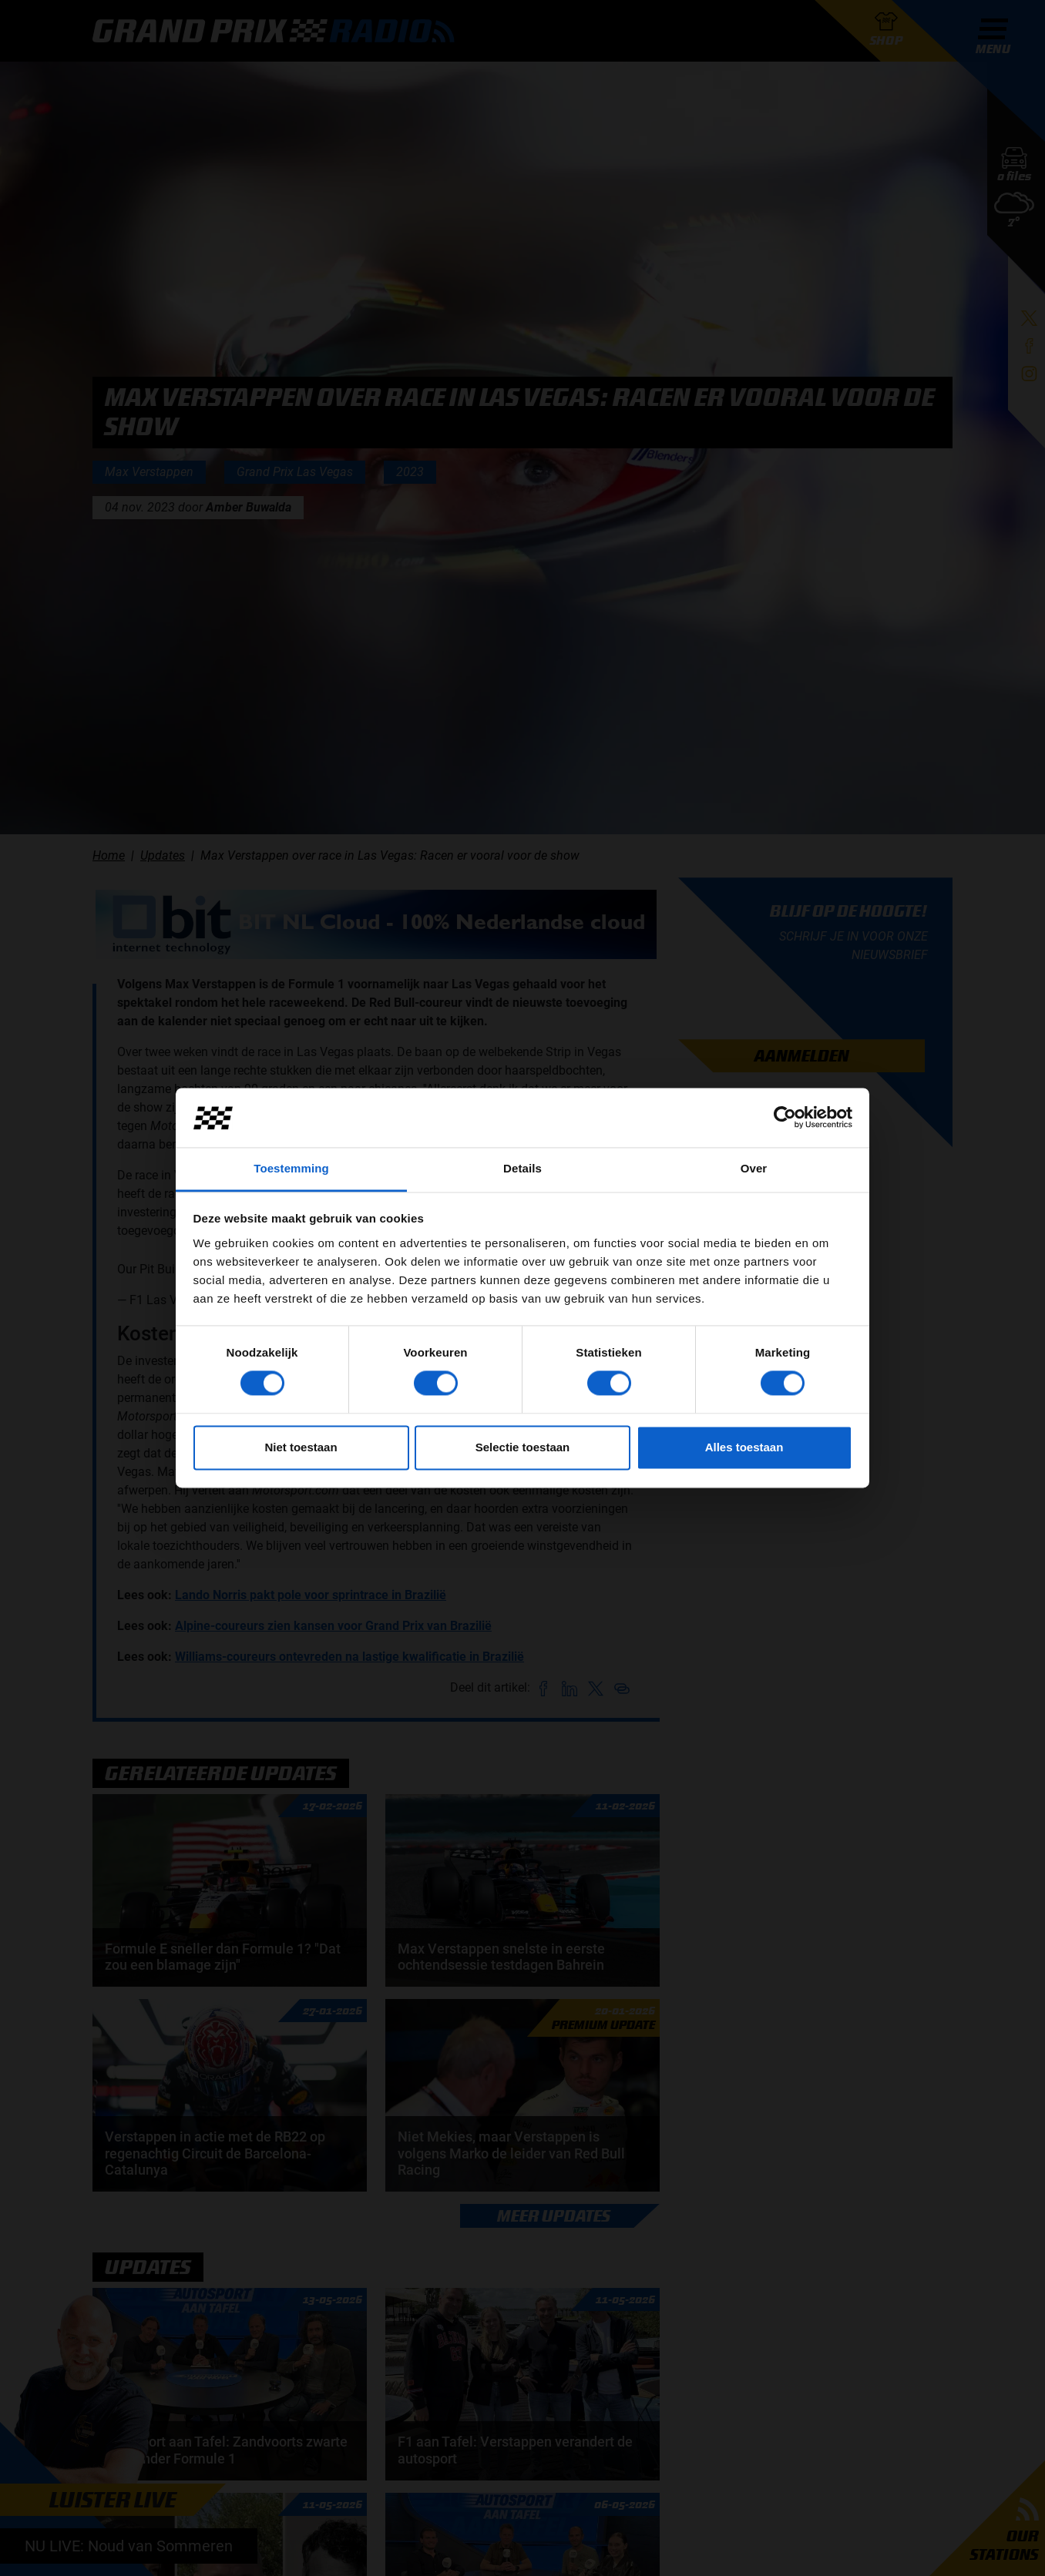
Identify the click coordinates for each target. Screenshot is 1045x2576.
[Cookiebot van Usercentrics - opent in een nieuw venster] (784, 1117)
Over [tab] (754, 1168)
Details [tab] (522, 1168)
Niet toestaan (300, 1447)
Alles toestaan (744, 1447)
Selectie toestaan (522, 1447)
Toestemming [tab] (291, 1168)
